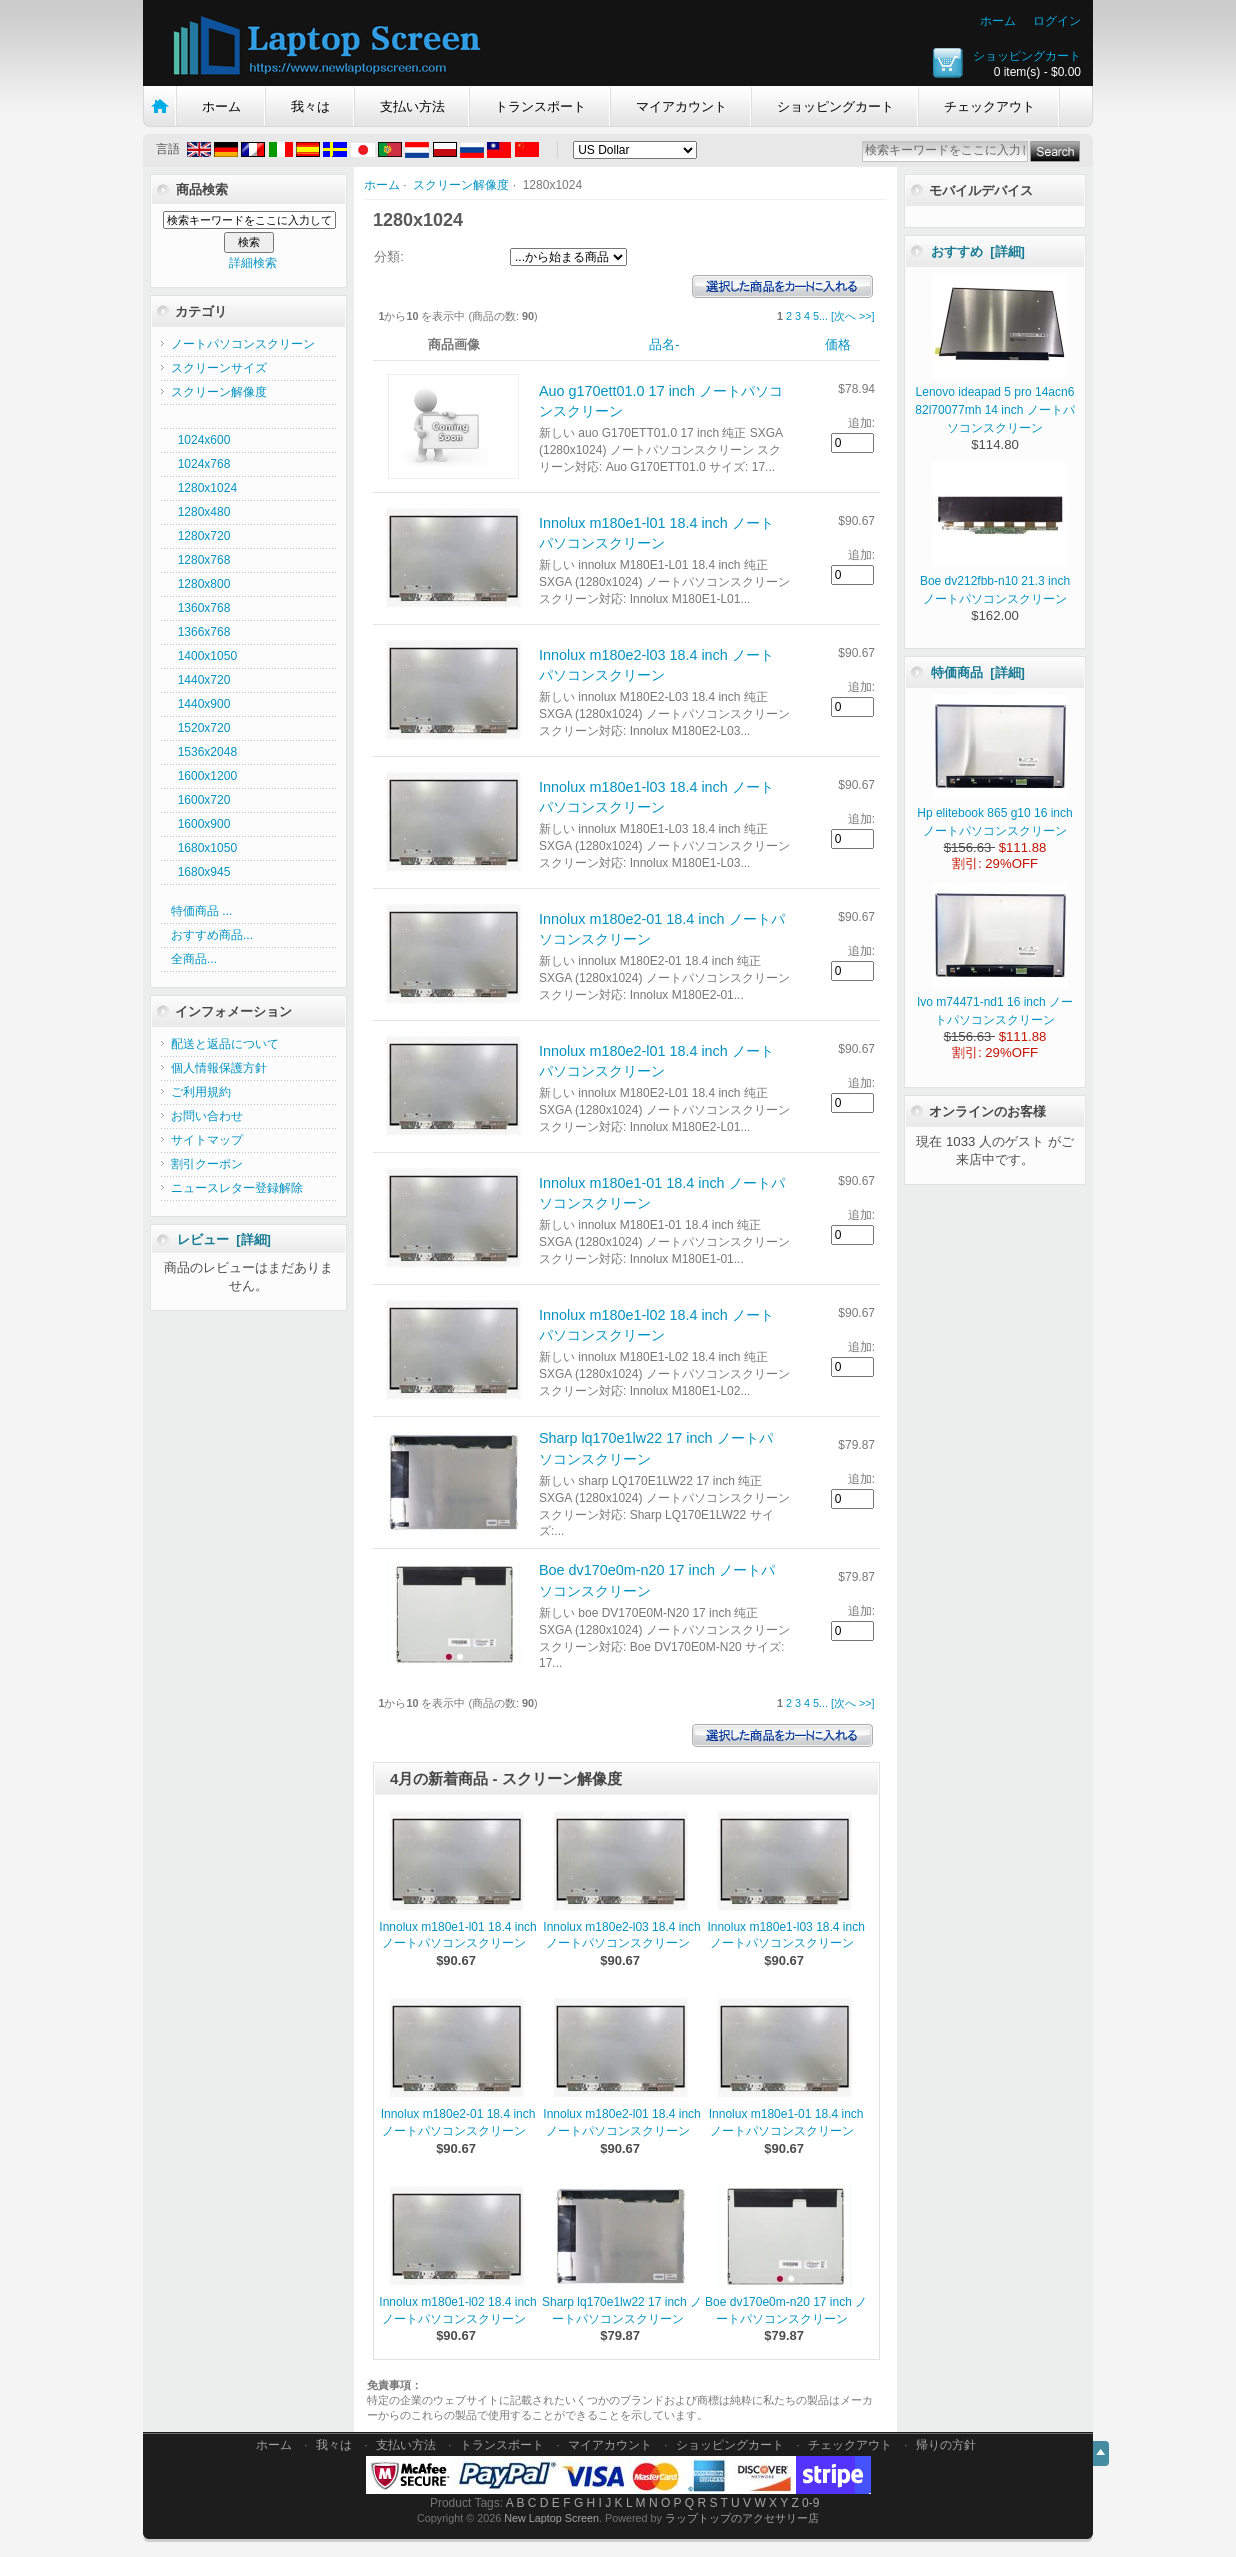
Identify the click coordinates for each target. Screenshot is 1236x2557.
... (823, 316)
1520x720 (200, 728)
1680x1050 (204, 848)
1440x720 (200, 680)
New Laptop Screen (551, 2518)
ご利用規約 (201, 1092)
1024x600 (200, 440)
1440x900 (200, 704)
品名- (664, 344)
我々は (310, 106)
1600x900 (200, 824)
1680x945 (200, 872)
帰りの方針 (946, 2445)
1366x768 (200, 632)
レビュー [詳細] (224, 1239)
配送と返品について (225, 1044)
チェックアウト (989, 106)
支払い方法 (412, 106)
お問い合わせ (207, 1116)
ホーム (998, 21)
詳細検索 (253, 263)
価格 (838, 344)
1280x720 (200, 536)
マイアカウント (681, 106)
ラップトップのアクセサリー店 (742, 2518)
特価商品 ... (201, 911)
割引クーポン (207, 1164)
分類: (389, 256)
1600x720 (200, 800)
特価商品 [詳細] (978, 672)
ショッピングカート (1027, 56)
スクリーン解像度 (461, 185)
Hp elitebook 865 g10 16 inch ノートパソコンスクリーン (994, 813)
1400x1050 (204, 656)
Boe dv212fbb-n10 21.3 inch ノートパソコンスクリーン (995, 581)
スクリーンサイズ (219, 368)
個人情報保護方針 (219, 1068)
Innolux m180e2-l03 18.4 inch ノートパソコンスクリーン (621, 1935)
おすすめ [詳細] (978, 251)
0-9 (810, 2503)
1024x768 (200, 464)
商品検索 (202, 189)
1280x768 (200, 560)
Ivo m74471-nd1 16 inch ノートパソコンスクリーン (995, 1002)
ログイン (1057, 21)
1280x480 (200, 512)
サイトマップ (207, 1140)
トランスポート (540, 106)
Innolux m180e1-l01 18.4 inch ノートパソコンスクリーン (457, 1935)
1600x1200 (204, 776)
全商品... (194, 959)
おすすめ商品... (212, 935)
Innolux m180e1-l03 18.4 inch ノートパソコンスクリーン (785, 1935)
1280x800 (200, 584)
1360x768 (200, 608)
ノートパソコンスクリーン (243, 344)
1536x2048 (204, 752)
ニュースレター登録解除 (237, 1188)
